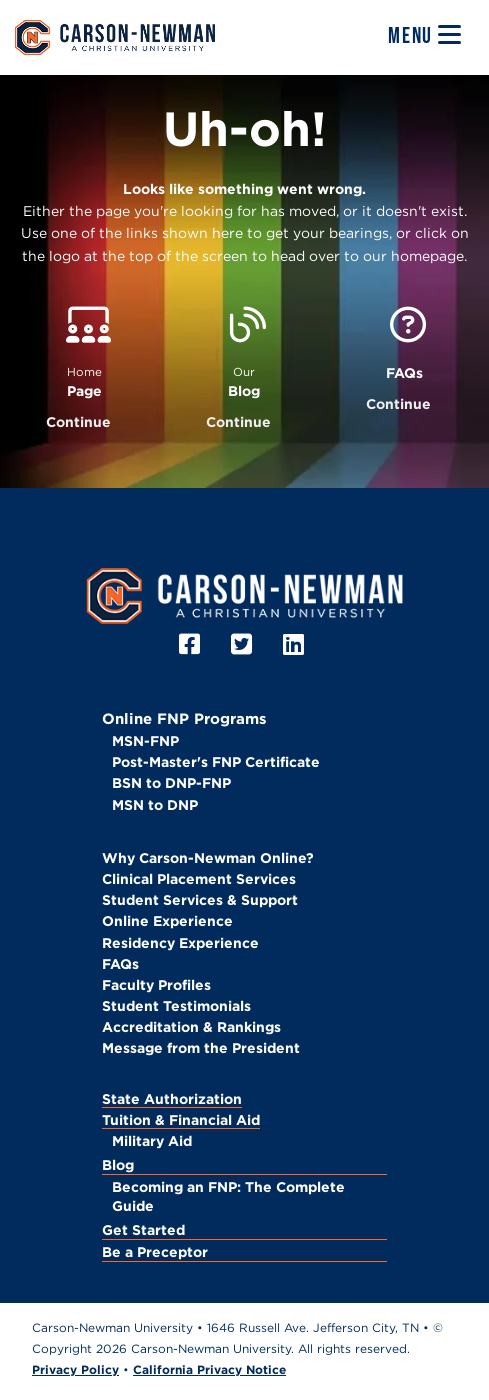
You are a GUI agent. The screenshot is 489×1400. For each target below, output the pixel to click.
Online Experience (167, 921)
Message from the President (201, 1048)
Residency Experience (180, 943)
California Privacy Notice (209, 1369)
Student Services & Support (200, 900)
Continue (78, 422)
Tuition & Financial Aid (181, 1120)
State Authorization (172, 1099)
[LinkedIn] (296, 644)
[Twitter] (244, 644)
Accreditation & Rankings (191, 1027)
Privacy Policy (75, 1369)
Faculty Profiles (156, 985)
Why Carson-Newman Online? (208, 858)
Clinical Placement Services (199, 879)
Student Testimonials (176, 1006)
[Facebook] (192, 644)
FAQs (120, 964)
